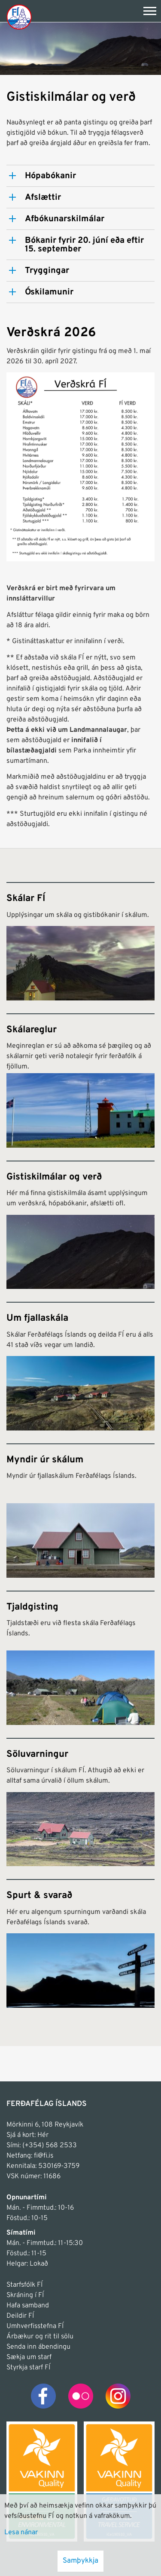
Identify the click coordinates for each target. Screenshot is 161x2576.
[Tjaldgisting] (80, 1658)
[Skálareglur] (80, 1080)
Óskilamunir (49, 292)
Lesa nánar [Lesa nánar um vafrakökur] (21, 2532)
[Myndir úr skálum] (80, 1510)
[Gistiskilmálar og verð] (80, 1225)
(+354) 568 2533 (49, 2145)
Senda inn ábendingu (38, 2347)
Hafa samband (27, 2305)
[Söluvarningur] (80, 1802)
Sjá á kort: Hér (27, 2135)
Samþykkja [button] (80, 2561)
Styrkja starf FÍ (28, 2367)
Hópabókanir (50, 176)
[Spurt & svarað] (80, 1943)
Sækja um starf (29, 2357)
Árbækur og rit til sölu (39, 2336)
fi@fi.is (43, 2156)
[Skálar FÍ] (80, 941)
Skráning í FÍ (25, 2295)
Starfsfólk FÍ (24, 2285)
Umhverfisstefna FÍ (35, 2326)
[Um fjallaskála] (80, 1366)
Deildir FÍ (20, 2316)
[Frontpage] (19, 16)
